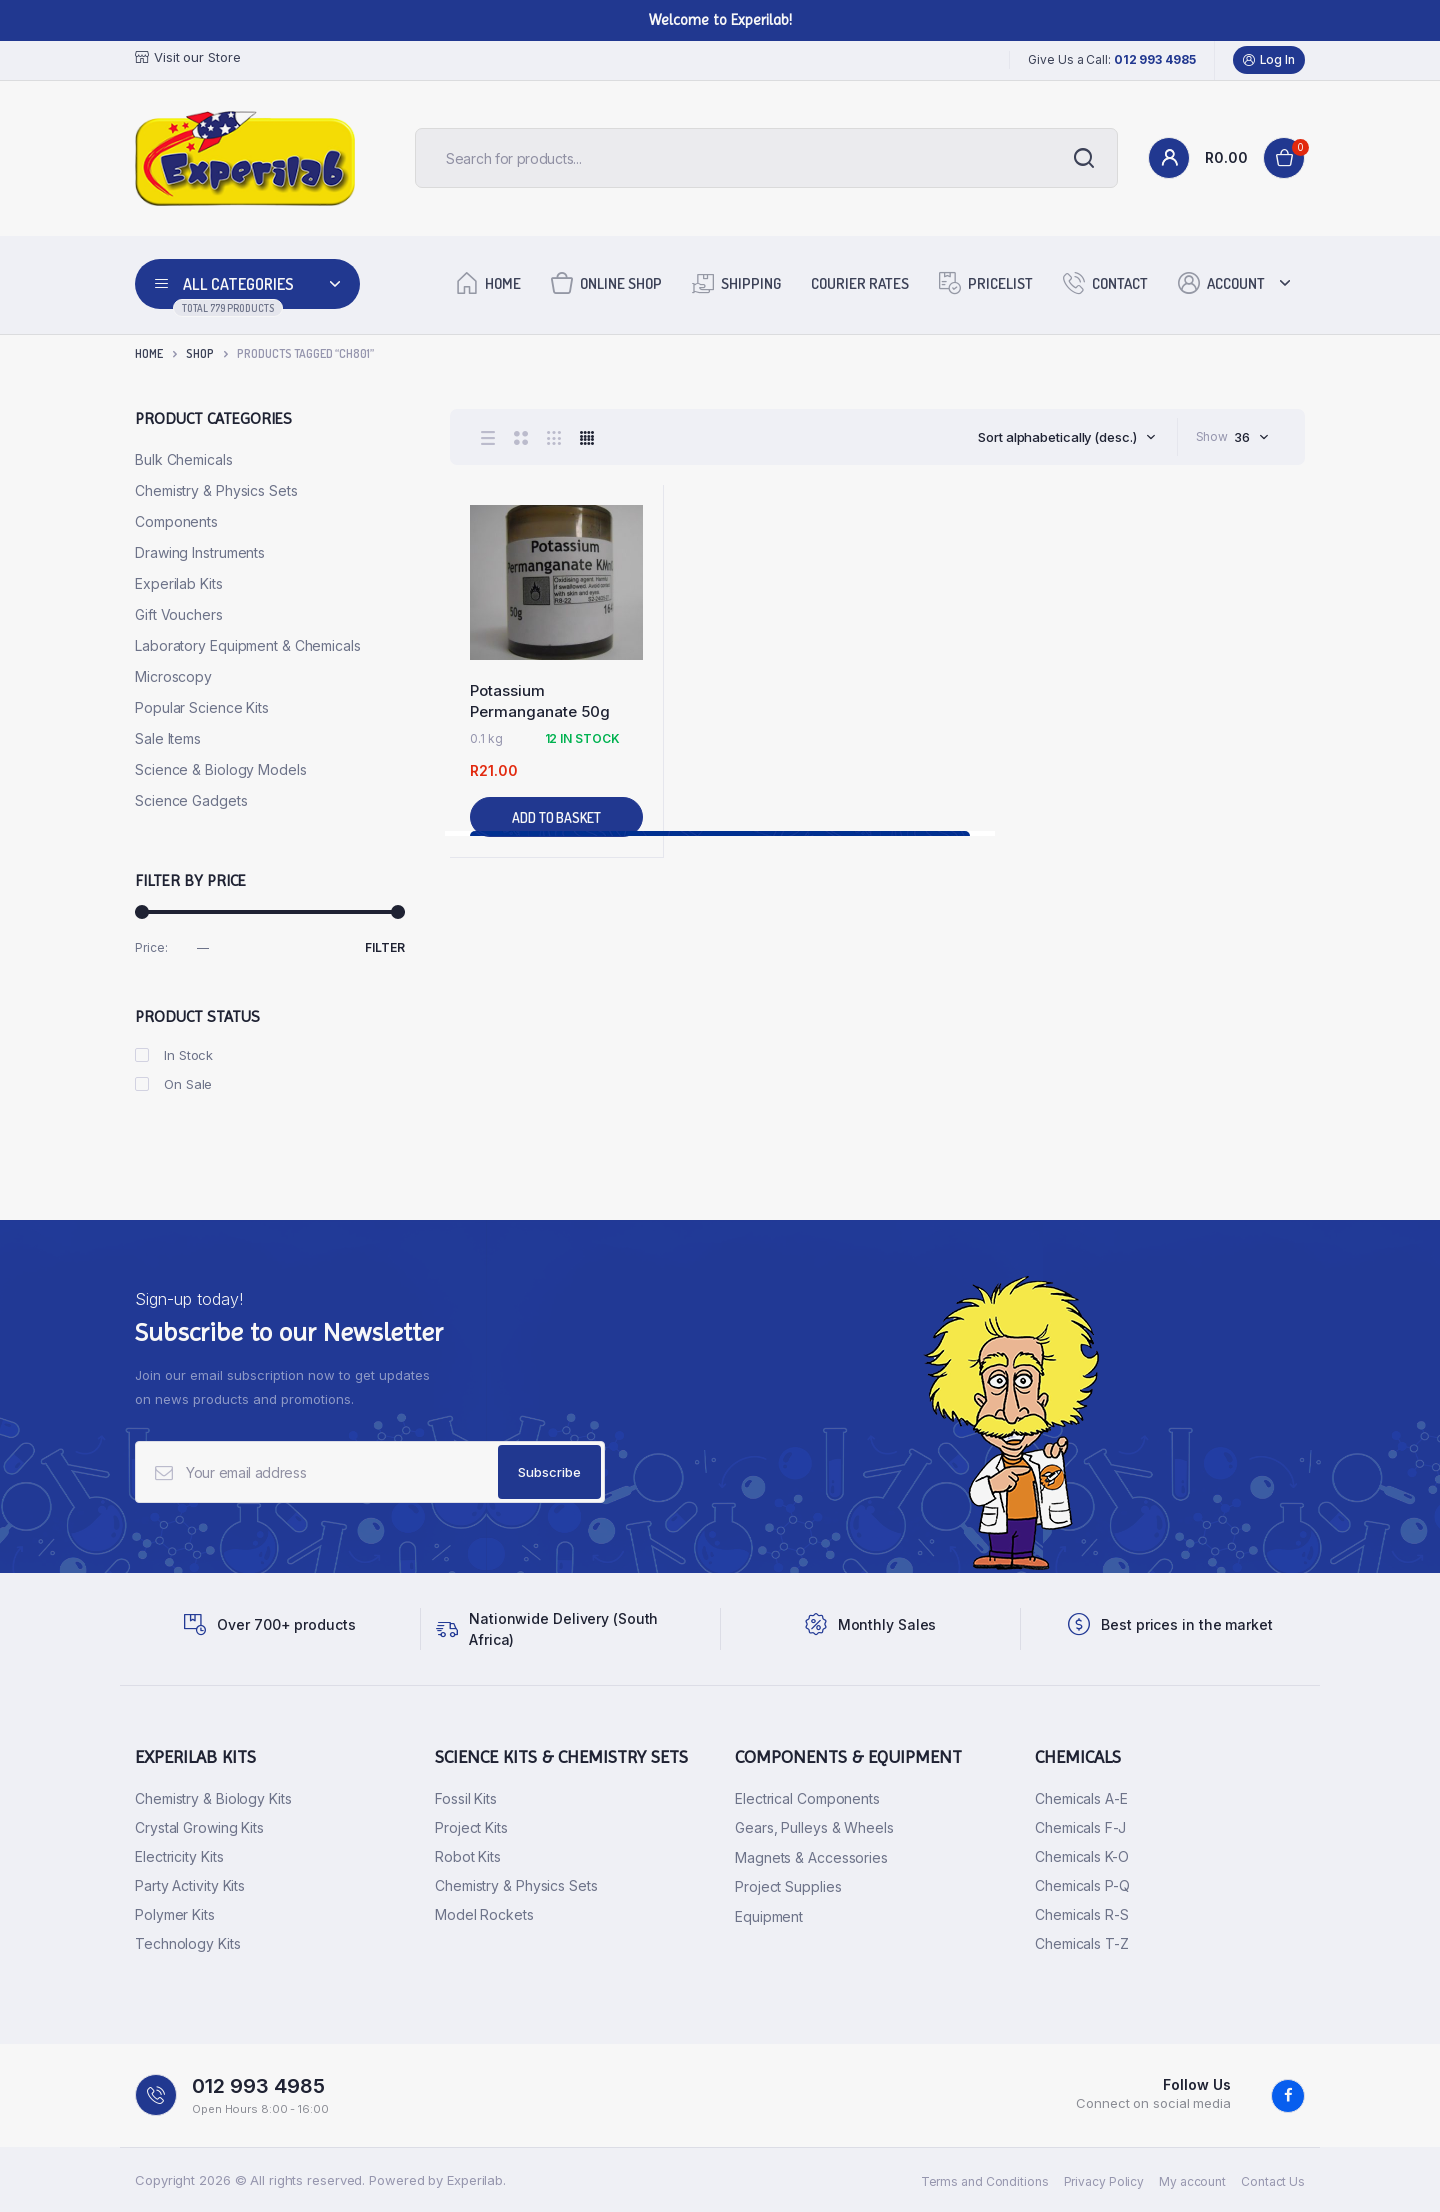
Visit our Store (188, 57)
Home (488, 282)
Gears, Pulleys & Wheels (814, 1827)
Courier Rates (860, 283)
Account (1221, 282)
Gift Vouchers (179, 614)
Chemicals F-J (1080, 1827)
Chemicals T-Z (1082, 1943)
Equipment (769, 1916)
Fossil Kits (466, 1798)
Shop (200, 353)
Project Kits (471, 1827)
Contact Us (1273, 2181)
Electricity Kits (179, 1856)
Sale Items (168, 738)
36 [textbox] (1242, 437)
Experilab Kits (179, 583)
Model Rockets (484, 1914)
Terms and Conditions (985, 2181)
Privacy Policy (1104, 2181)
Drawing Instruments (200, 552)
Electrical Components (807, 1798)
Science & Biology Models (221, 769)
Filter (385, 947)
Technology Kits (188, 1943)
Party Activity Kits (190, 1885)
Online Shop (606, 282)
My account (1192, 2181)
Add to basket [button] (556, 817)
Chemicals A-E (1081, 1798)
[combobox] (1066, 437)
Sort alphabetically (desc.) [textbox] (1057, 437)
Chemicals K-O (1082, 1856)
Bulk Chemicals (184, 459)
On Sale (173, 1084)
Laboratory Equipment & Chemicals (248, 645)
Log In (1269, 60)
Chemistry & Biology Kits (213, 1798)
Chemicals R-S (1082, 1914)
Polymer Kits (175, 1914)
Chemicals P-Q (1082, 1885)
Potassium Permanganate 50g (540, 701)
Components (176, 521)
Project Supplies (788, 1886)
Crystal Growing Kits (199, 1827)
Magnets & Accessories (811, 1857)
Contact (1105, 282)
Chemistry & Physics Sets (216, 490)
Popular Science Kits (202, 707)
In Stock (174, 1055)
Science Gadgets (191, 800)
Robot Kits (468, 1856)
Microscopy (173, 676)
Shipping (736, 282)
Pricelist (986, 282)
